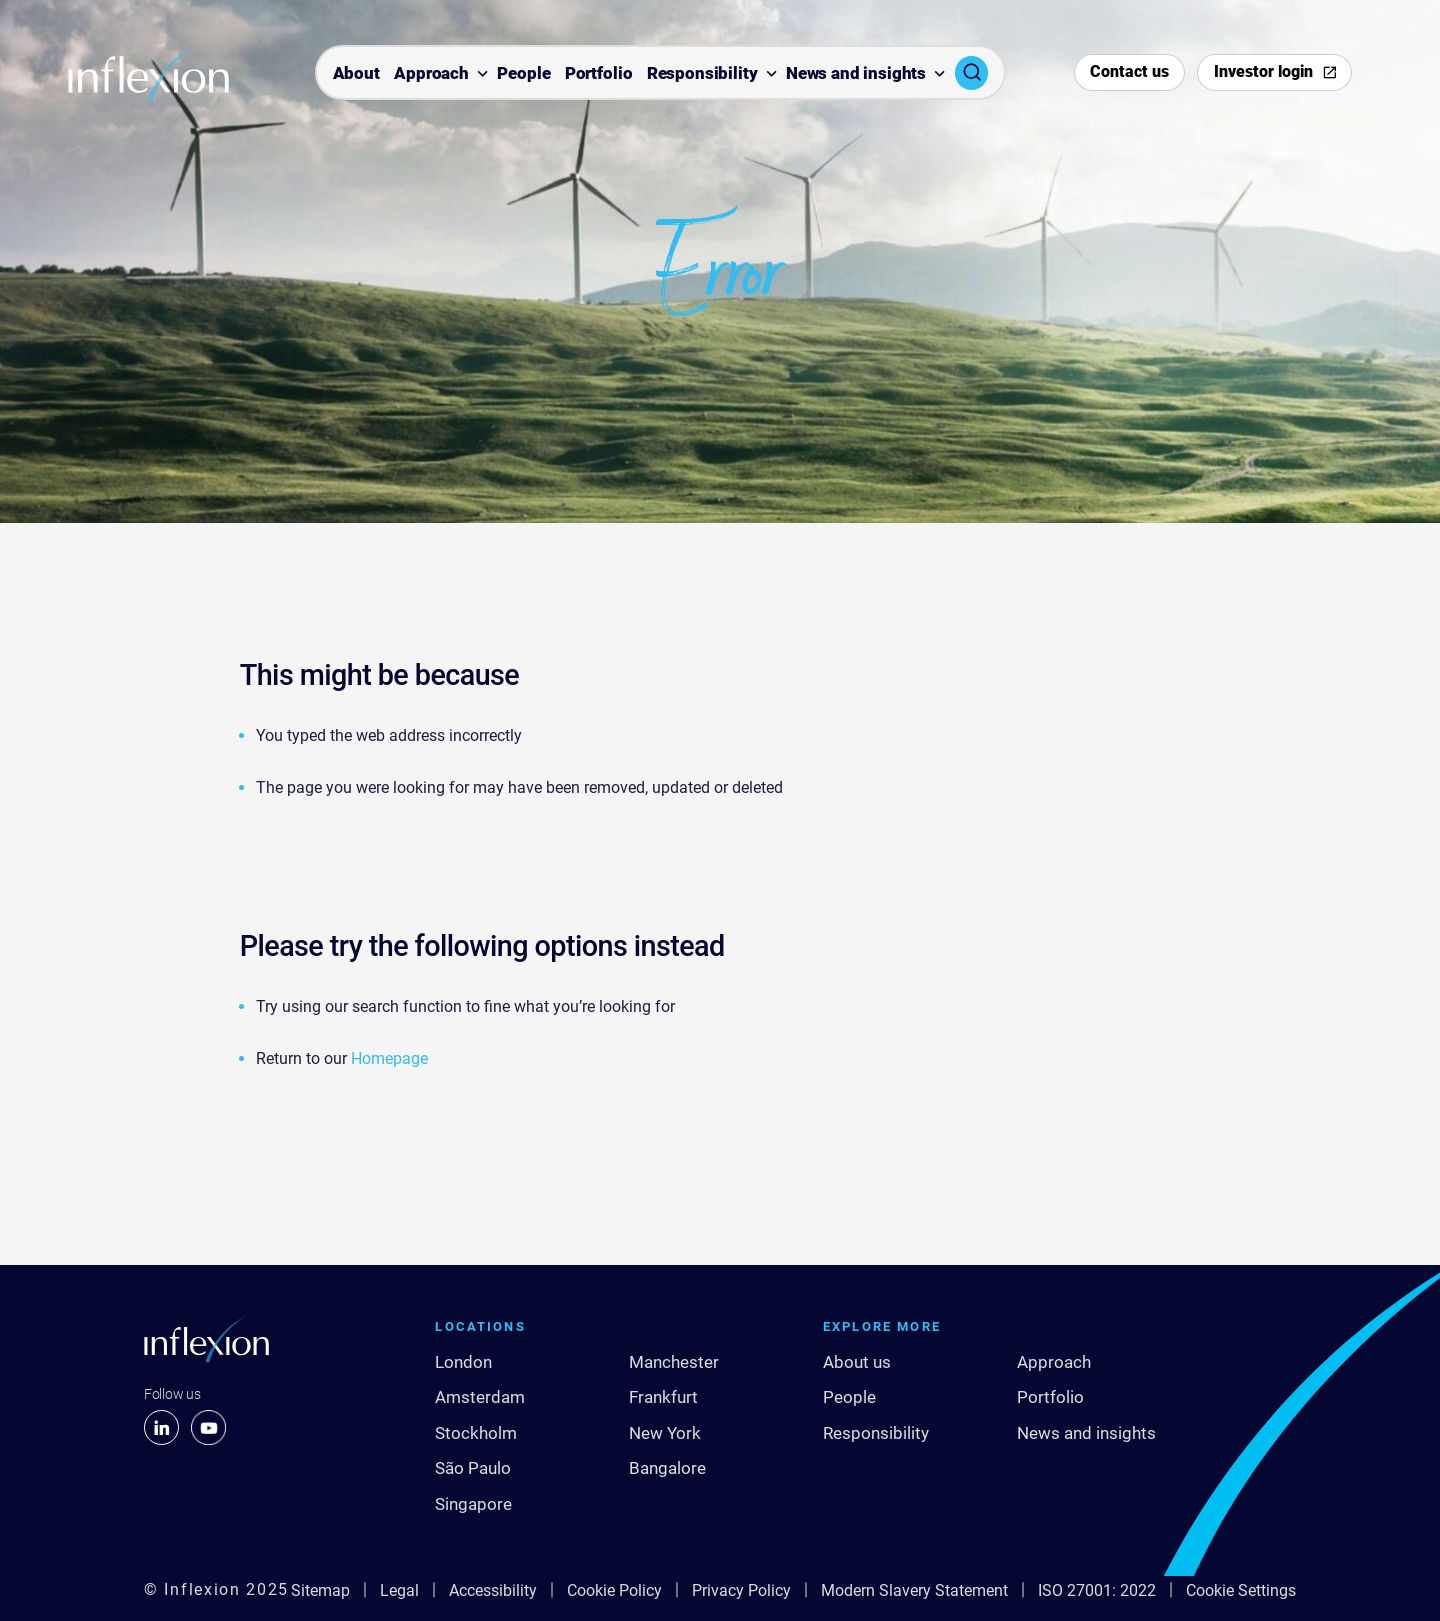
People (523, 74)
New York (665, 1433)
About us (857, 1362)
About (356, 74)
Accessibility (493, 1590)
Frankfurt (663, 1397)
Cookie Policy (614, 1590)
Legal (399, 1590)
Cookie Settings (1241, 1590)
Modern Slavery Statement (914, 1590)
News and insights (856, 74)
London (463, 1362)
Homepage (389, 1058)
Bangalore (667, 1468)
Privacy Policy (741, 1590)
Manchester (674, 1362)
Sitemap (320, 1590)
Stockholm (476, 1433)
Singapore (473, 1504)
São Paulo (473, 1468)
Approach (431, 74)
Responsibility (702, 74)
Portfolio (599, 74)
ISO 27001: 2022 (1097, 1590)
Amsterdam (480, 1397)
